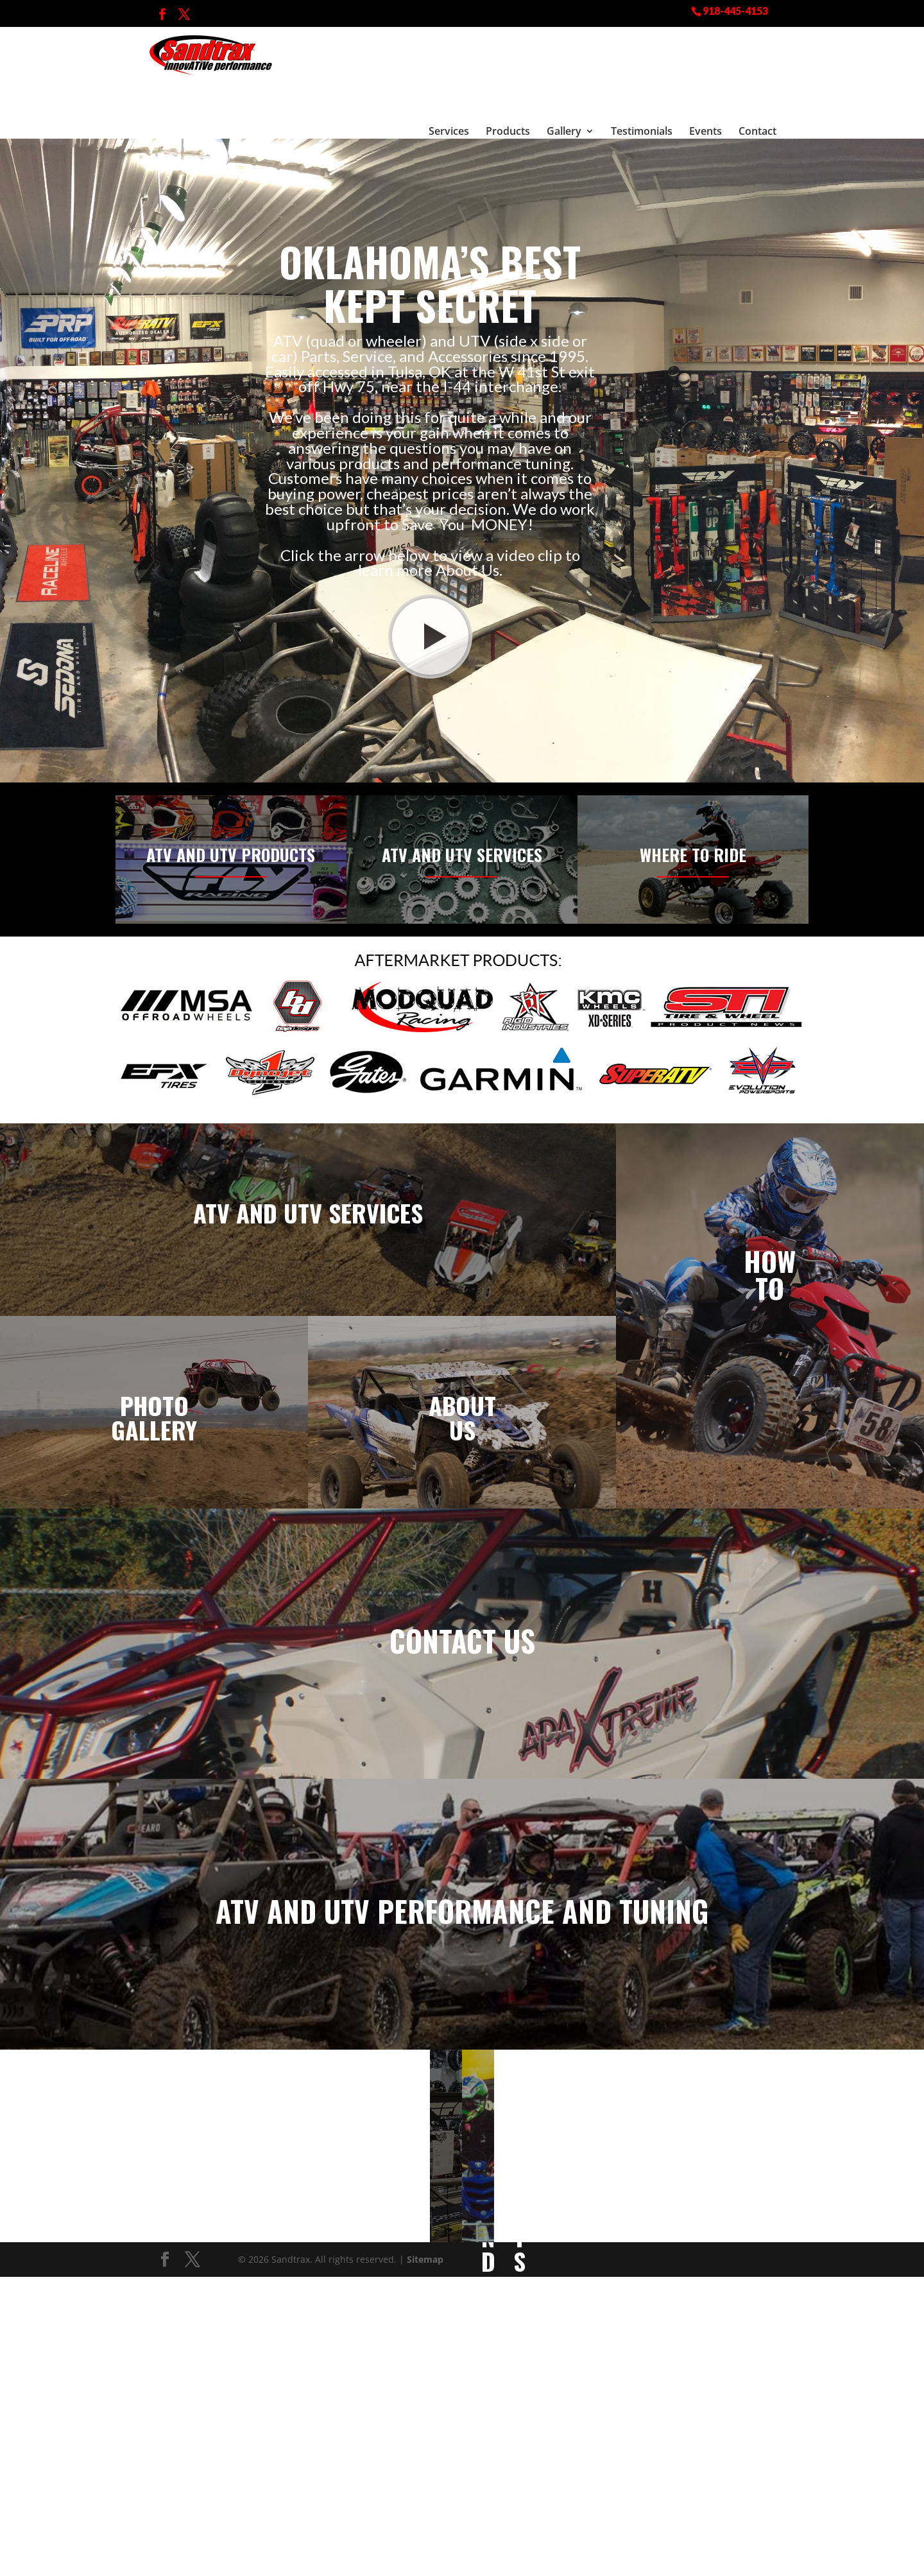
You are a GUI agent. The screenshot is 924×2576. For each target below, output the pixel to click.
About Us (462, 1373)
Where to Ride (693, 810)
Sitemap (425, 2215)
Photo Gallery (154, 1373)
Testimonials (641, 66)
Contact (757, 66)
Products (508, 66)
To (769, 1243)
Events (705, 66)
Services (449, 66)
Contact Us (462, 1596)
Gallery (564, 66)
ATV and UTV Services (462, 810)
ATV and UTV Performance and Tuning (462, 1866)
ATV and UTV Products (230, 810)
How (770, 1216)
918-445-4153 (735, 10)
